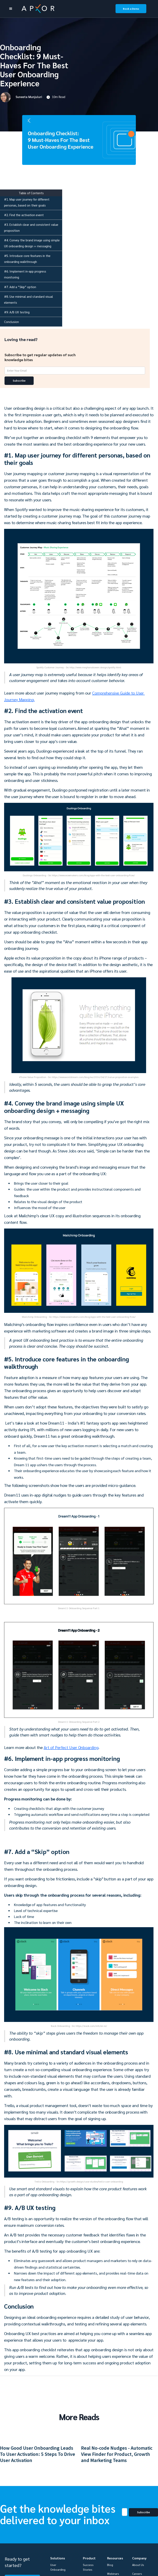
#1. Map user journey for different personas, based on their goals (26, 202)
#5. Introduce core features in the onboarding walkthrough (27, 259)
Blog (110, 2565)
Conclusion (12, 322)
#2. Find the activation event (24, 215)
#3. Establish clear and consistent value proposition (31, 227)
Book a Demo (131, 8)
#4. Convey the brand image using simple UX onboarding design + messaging (32, 243)
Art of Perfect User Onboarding (71, 1747)
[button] (11, 9)
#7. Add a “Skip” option (20, 287)
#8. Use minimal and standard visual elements (28, 299)
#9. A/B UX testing (17, 312)
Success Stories (88, 2567)
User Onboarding (57, 2567)
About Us (138, 2565)
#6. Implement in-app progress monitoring (25, 274)
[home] (63, 8)
